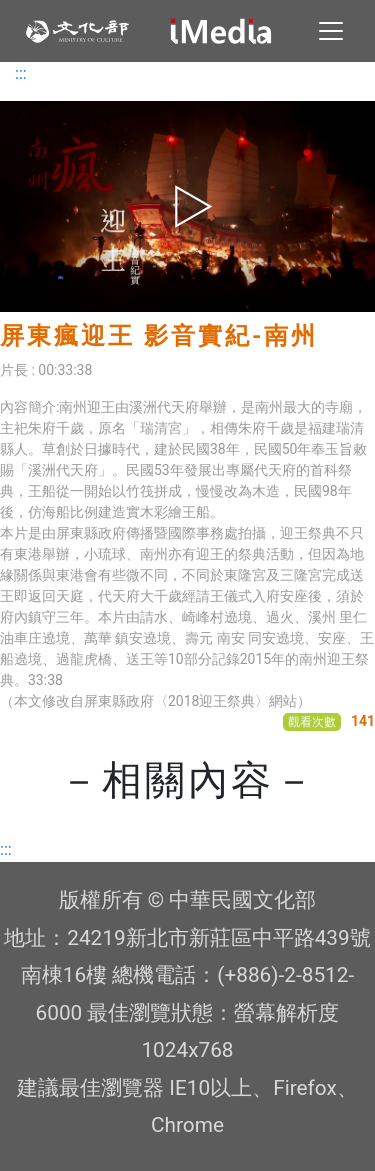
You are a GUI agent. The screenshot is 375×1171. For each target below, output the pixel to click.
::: (21, 73)
